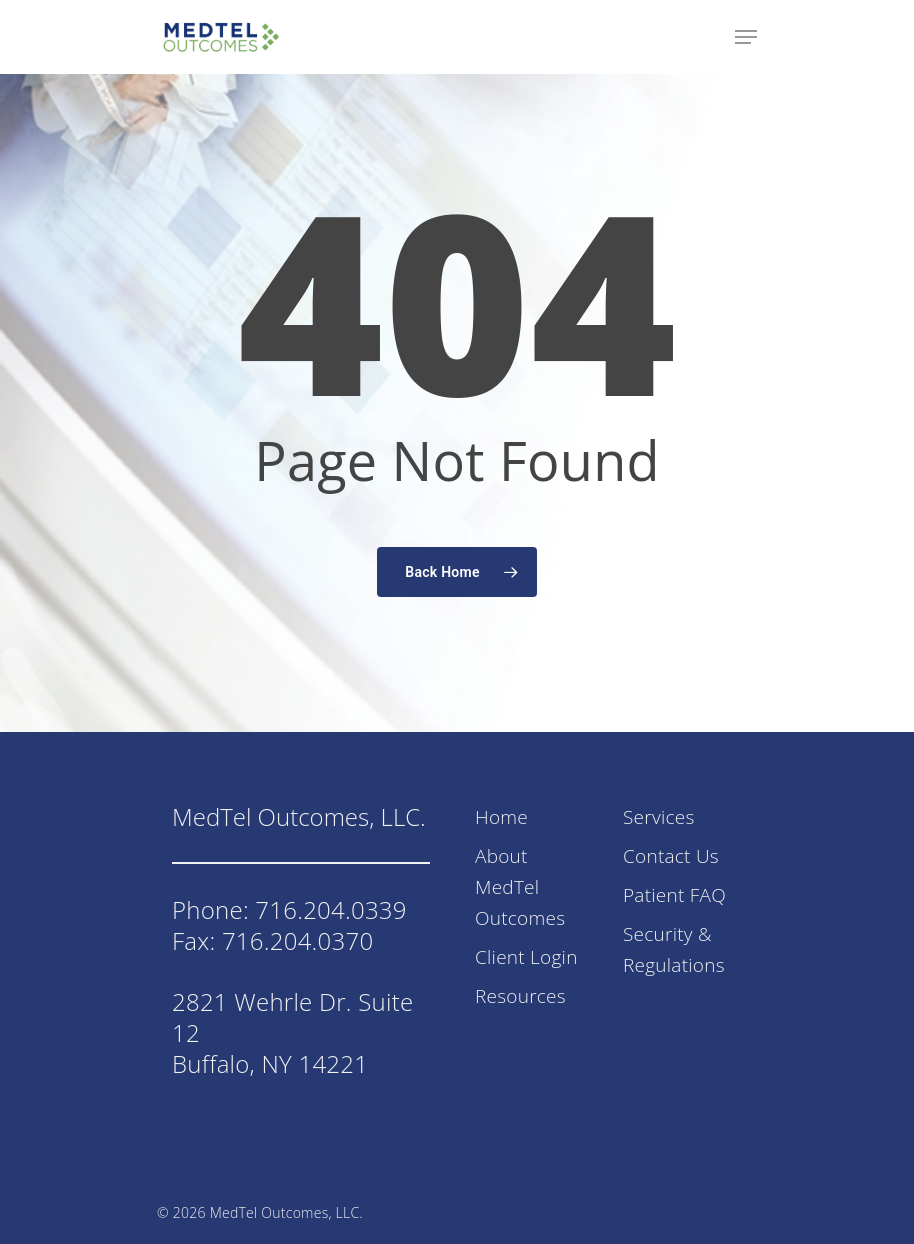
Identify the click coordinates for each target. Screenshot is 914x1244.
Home (501, 817)
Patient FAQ (674, 895)
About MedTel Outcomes (520, 887)
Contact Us (671, 856)
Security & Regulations (674, 949)
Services (659, 817)
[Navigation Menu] (746, 37)
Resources (520, 996)
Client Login (526, 957)
